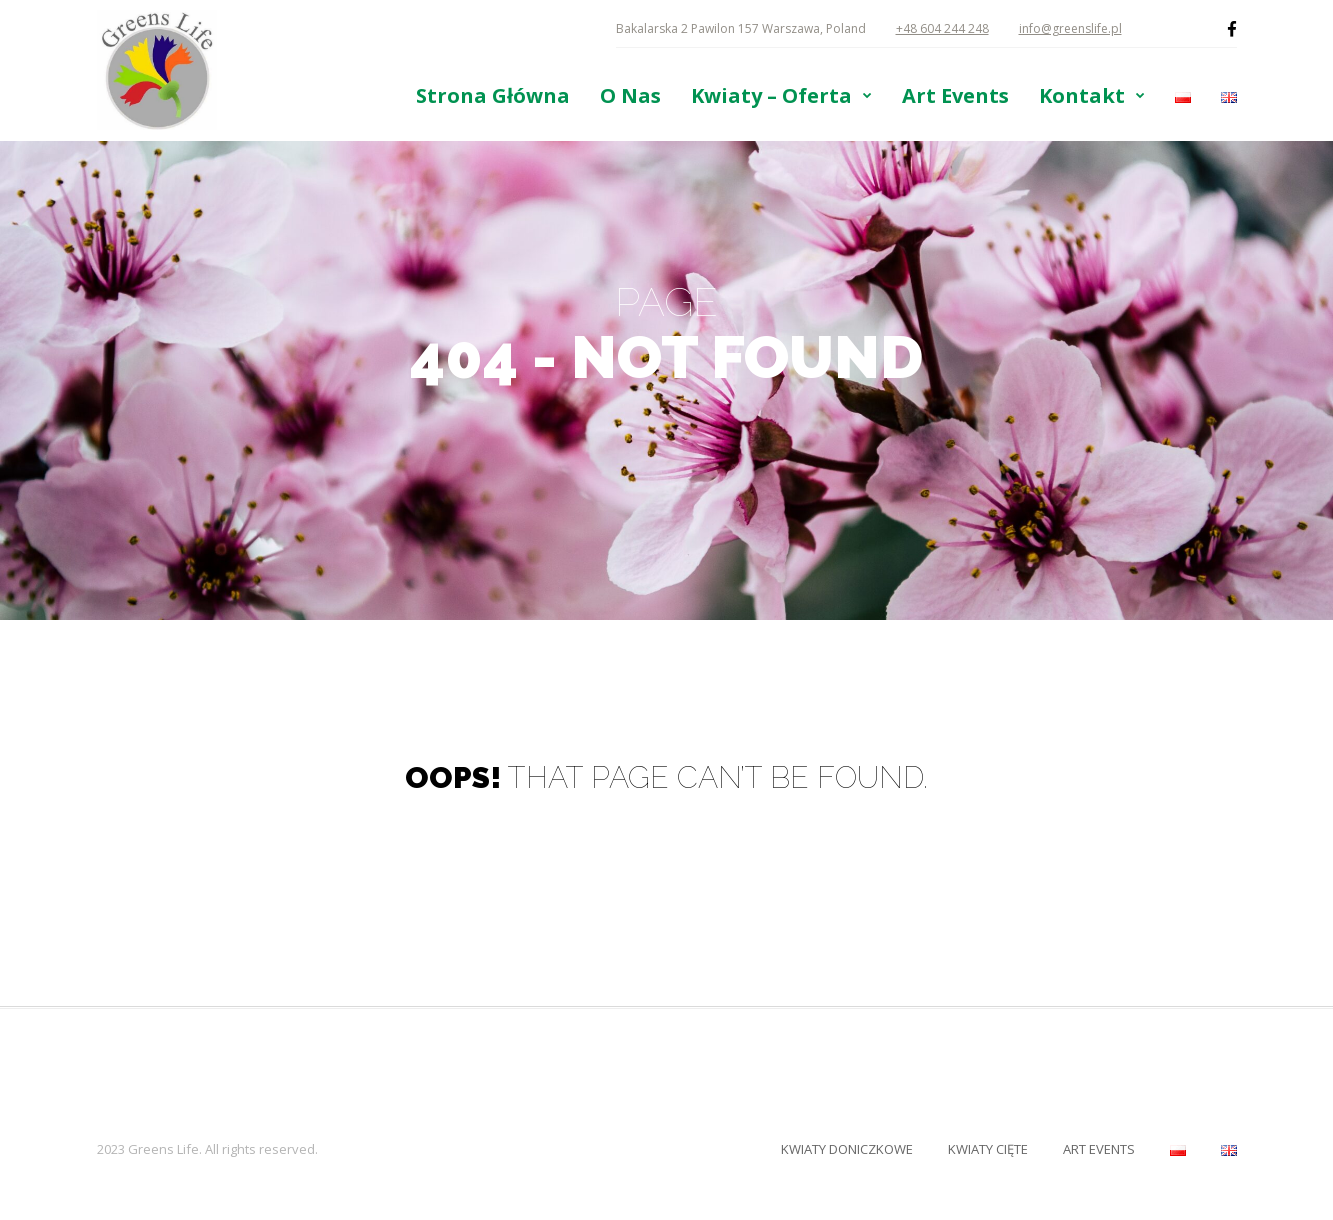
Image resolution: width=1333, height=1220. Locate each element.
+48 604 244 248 (942, 28)
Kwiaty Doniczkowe (847, 1149)
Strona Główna (493, 96)
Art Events (955, 96)
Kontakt (1082, 96)
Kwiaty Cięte (988, 1149)
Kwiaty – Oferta (771, 96)
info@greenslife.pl (1070, 28)
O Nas (630, 96)
